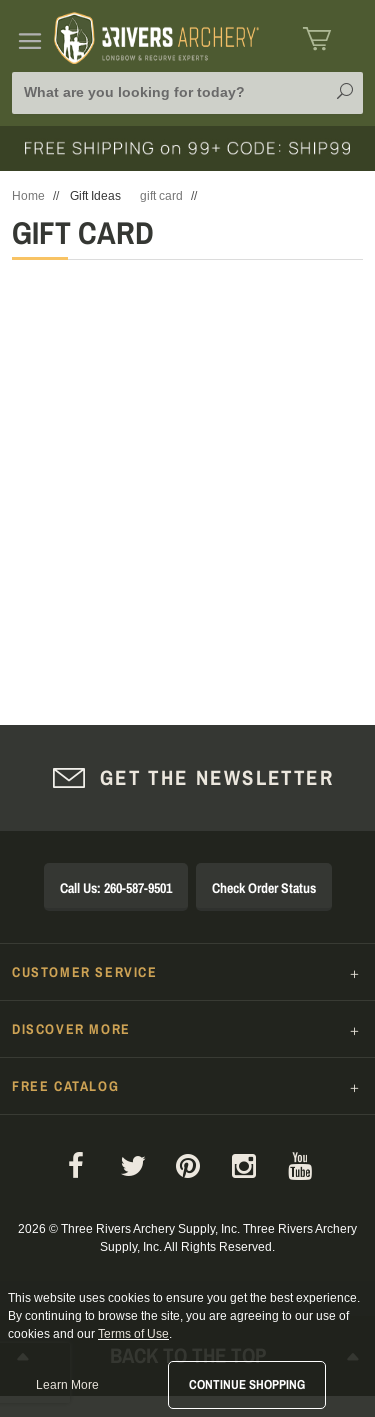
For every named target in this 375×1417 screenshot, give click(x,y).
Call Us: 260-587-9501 (116, 888)
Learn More (67, 1385)
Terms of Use (133, 1334)
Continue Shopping (247, 1384)
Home (28, 196)
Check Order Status (264, 888)
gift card (161, 196)
